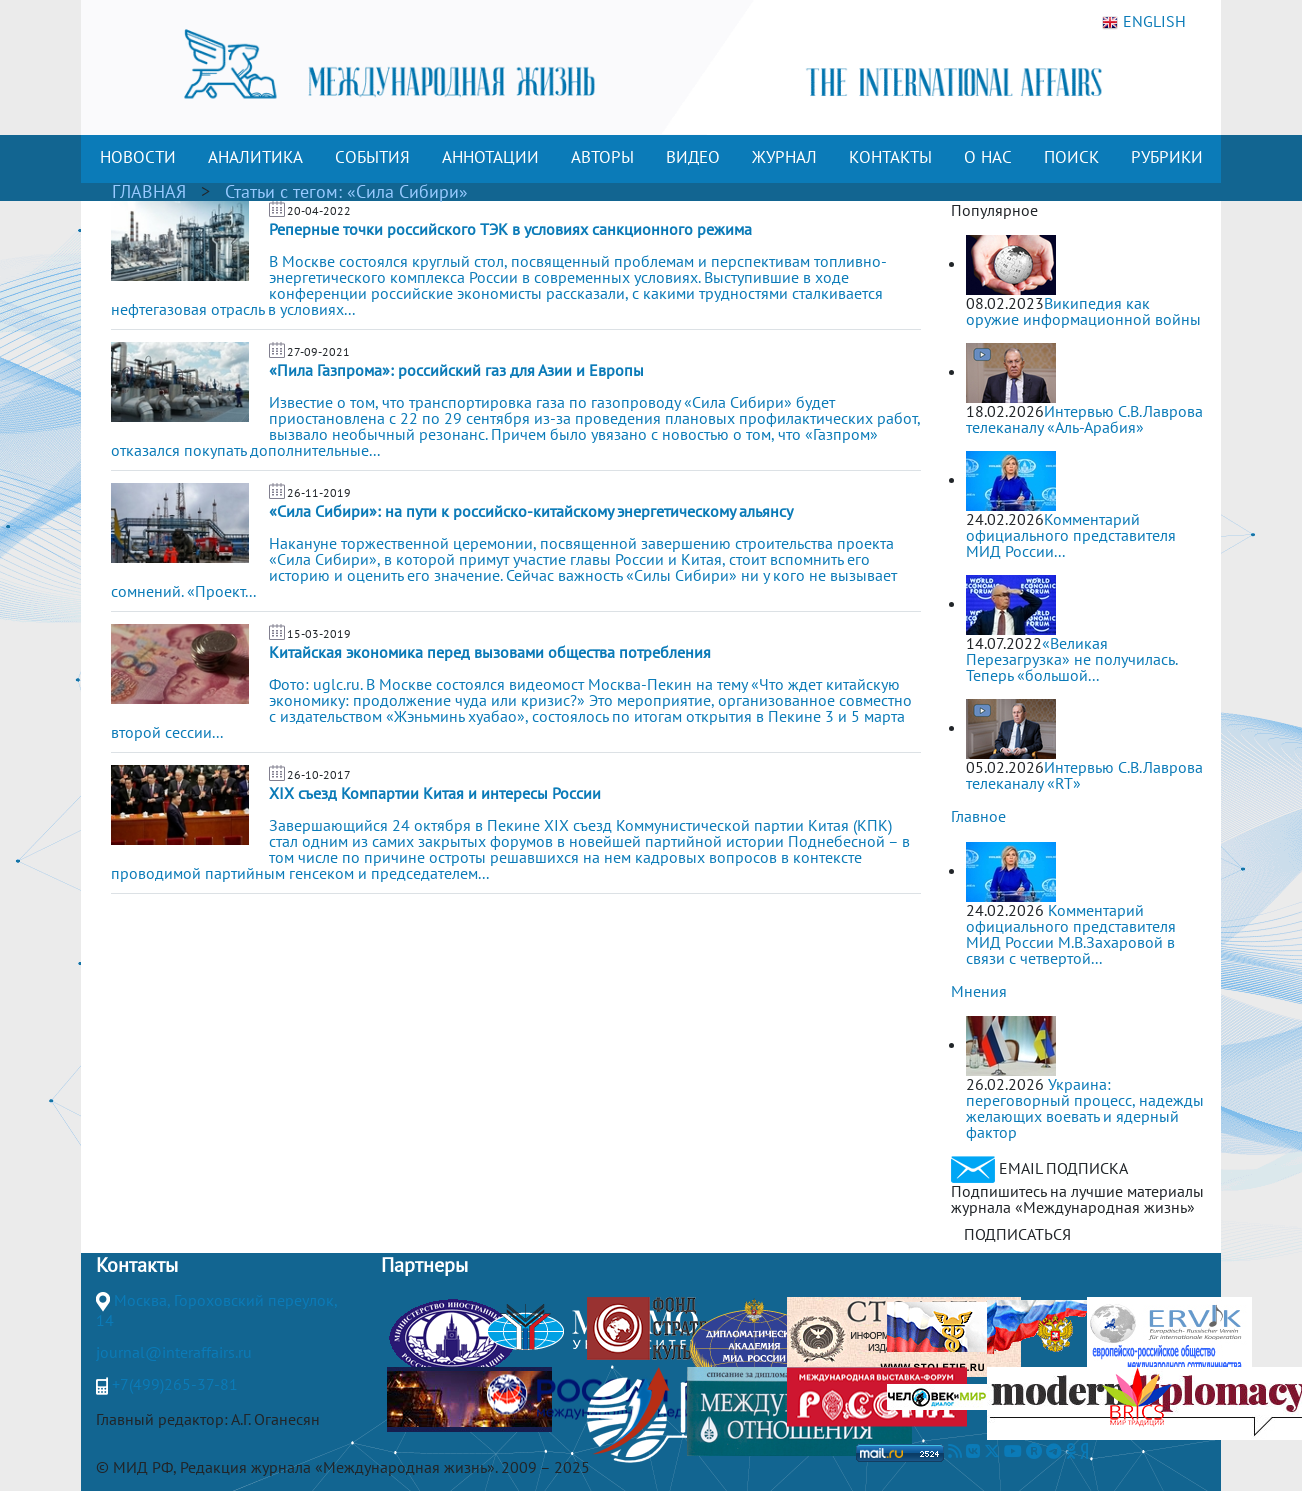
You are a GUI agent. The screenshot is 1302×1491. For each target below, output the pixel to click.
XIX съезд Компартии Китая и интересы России (435, 793)
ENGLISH (1144, 22)
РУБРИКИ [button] (1167, 157)
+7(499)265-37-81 (175, 1384)
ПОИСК (1071, 157)
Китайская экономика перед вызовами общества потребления (490, 652)
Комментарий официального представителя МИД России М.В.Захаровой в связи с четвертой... (1071, 934)
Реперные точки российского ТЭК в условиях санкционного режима (510, 229)
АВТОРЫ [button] (602, 157)
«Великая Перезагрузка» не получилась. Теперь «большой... (1071, 659)
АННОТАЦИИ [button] (490, 157)
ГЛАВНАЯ (149, 191)
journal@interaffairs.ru (174, 1352)
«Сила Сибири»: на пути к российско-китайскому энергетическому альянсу (531, 511)
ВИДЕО (693, 157)
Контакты (137, 1265)
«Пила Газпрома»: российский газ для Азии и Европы (456, 370)
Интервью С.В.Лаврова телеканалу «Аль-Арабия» (1084, 419)
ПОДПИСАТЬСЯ (1017, 1234)
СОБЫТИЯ (372, 157)
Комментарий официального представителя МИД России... (1071, 535)
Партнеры (424, 1265)
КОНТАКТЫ (890, 157)
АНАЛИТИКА (255, 157)
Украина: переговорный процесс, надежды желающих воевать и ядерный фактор (1085, 1108)
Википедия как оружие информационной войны (1083, 311)
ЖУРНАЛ (784, 157)
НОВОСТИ (138, 157)
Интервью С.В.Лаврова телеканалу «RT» (1084, 775)
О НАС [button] (988, 157)
